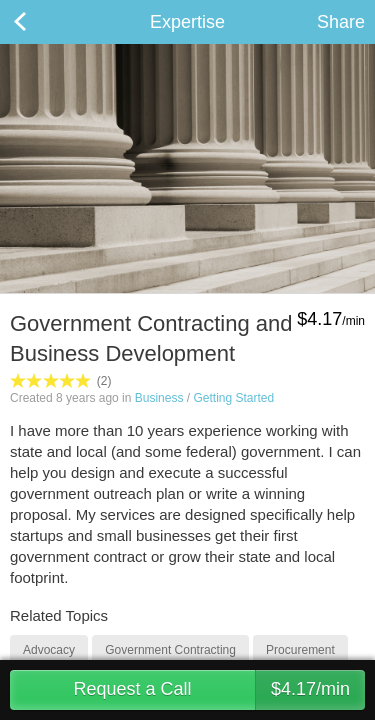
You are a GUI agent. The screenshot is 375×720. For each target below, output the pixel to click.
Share (341, 22)
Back (40, 22)
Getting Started (233, 398)
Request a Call (219, 690)
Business (159, 398)
